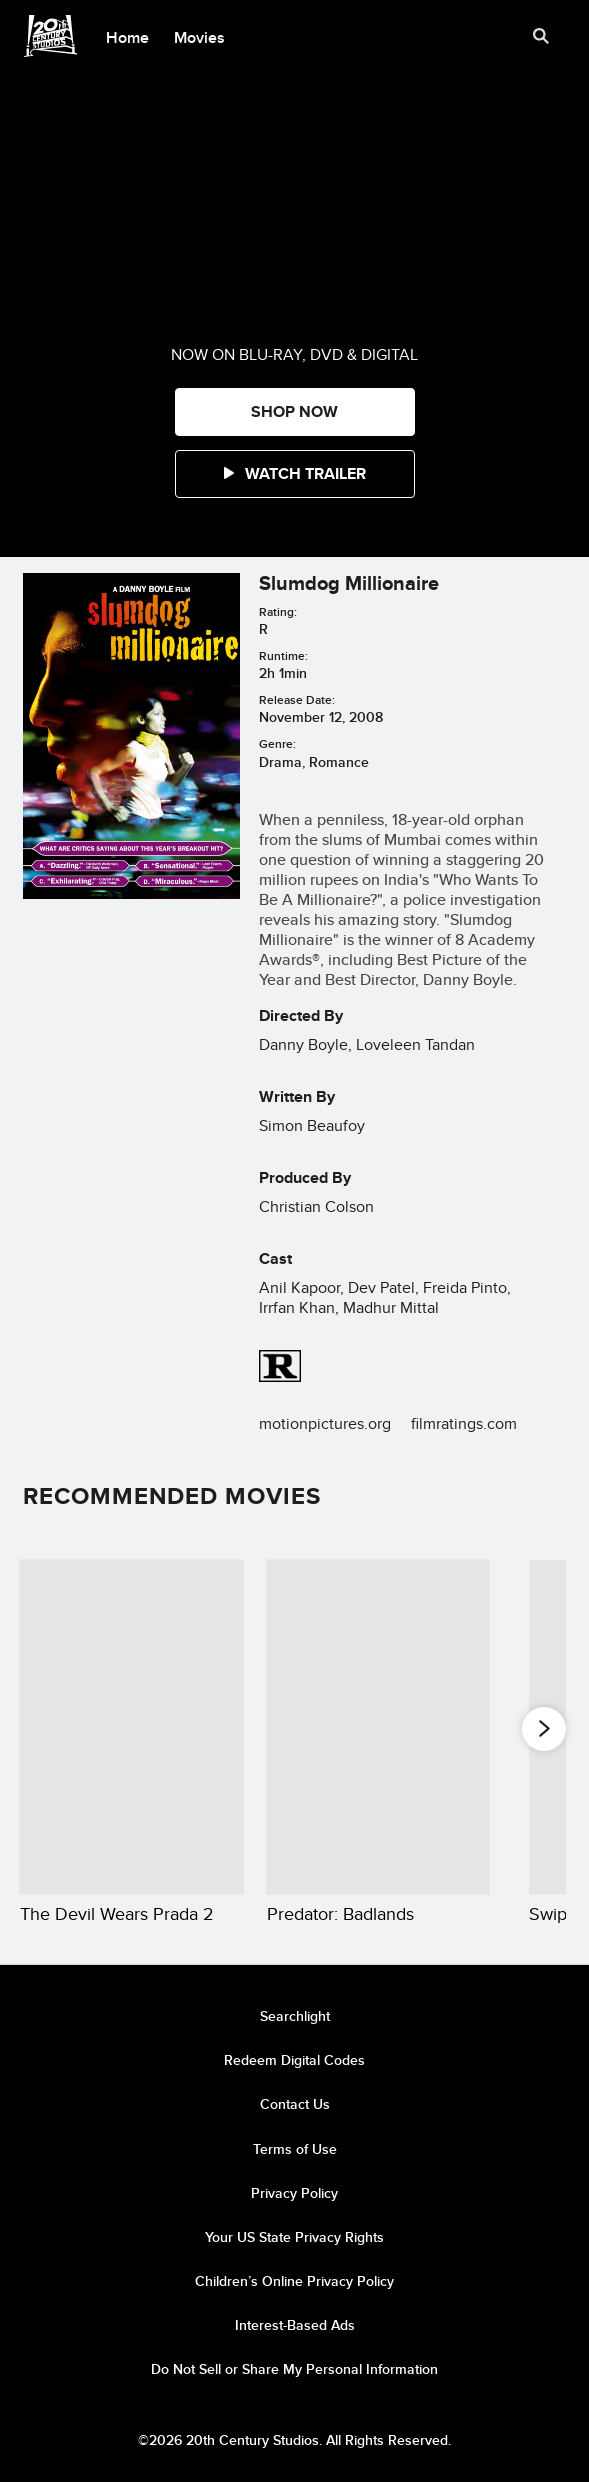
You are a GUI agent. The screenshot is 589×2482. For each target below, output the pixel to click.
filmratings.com (464, 1423)
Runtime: (283, 655)
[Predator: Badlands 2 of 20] (378, 1727)
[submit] (541, 36)
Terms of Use (295, 2149)
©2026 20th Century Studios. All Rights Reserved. (294, 2440)
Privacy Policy (294, 2193)
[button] (295, 474)
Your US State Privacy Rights (294, 2237)
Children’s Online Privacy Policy (294, 2281)
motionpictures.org (325, 1423)
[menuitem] (128, 36)
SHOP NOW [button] (294, 411)
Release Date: (297, 699)
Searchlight (295, 2016)
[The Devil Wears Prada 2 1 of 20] (131, 1727)
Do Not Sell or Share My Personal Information (294, 2369)
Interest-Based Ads (295, 2325)
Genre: (277, 743)
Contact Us (295, 2104)
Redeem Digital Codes (294, 2060)
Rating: (278, 611)
